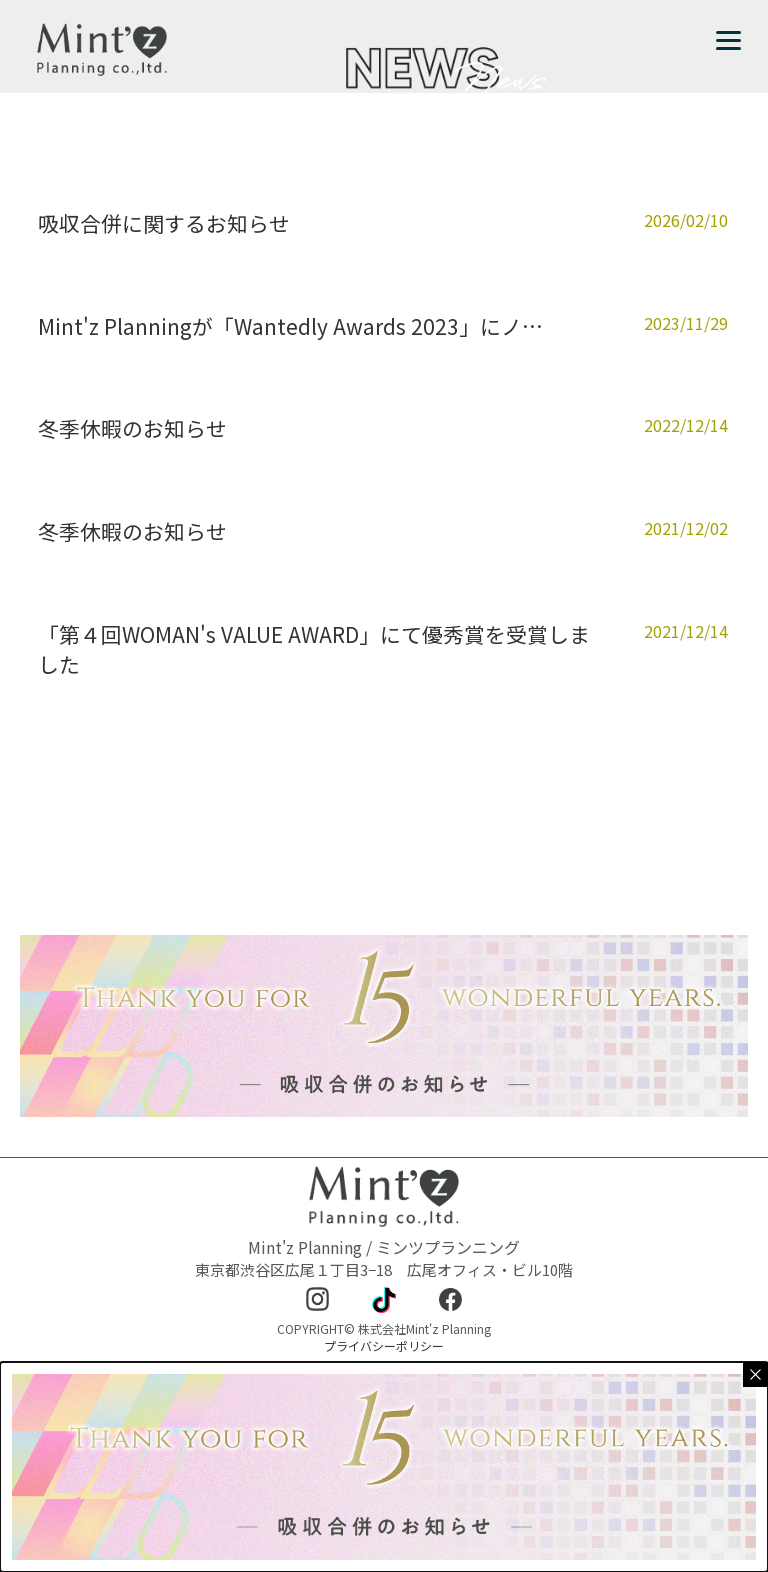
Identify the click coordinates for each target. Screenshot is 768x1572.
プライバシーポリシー (384, 1345)
